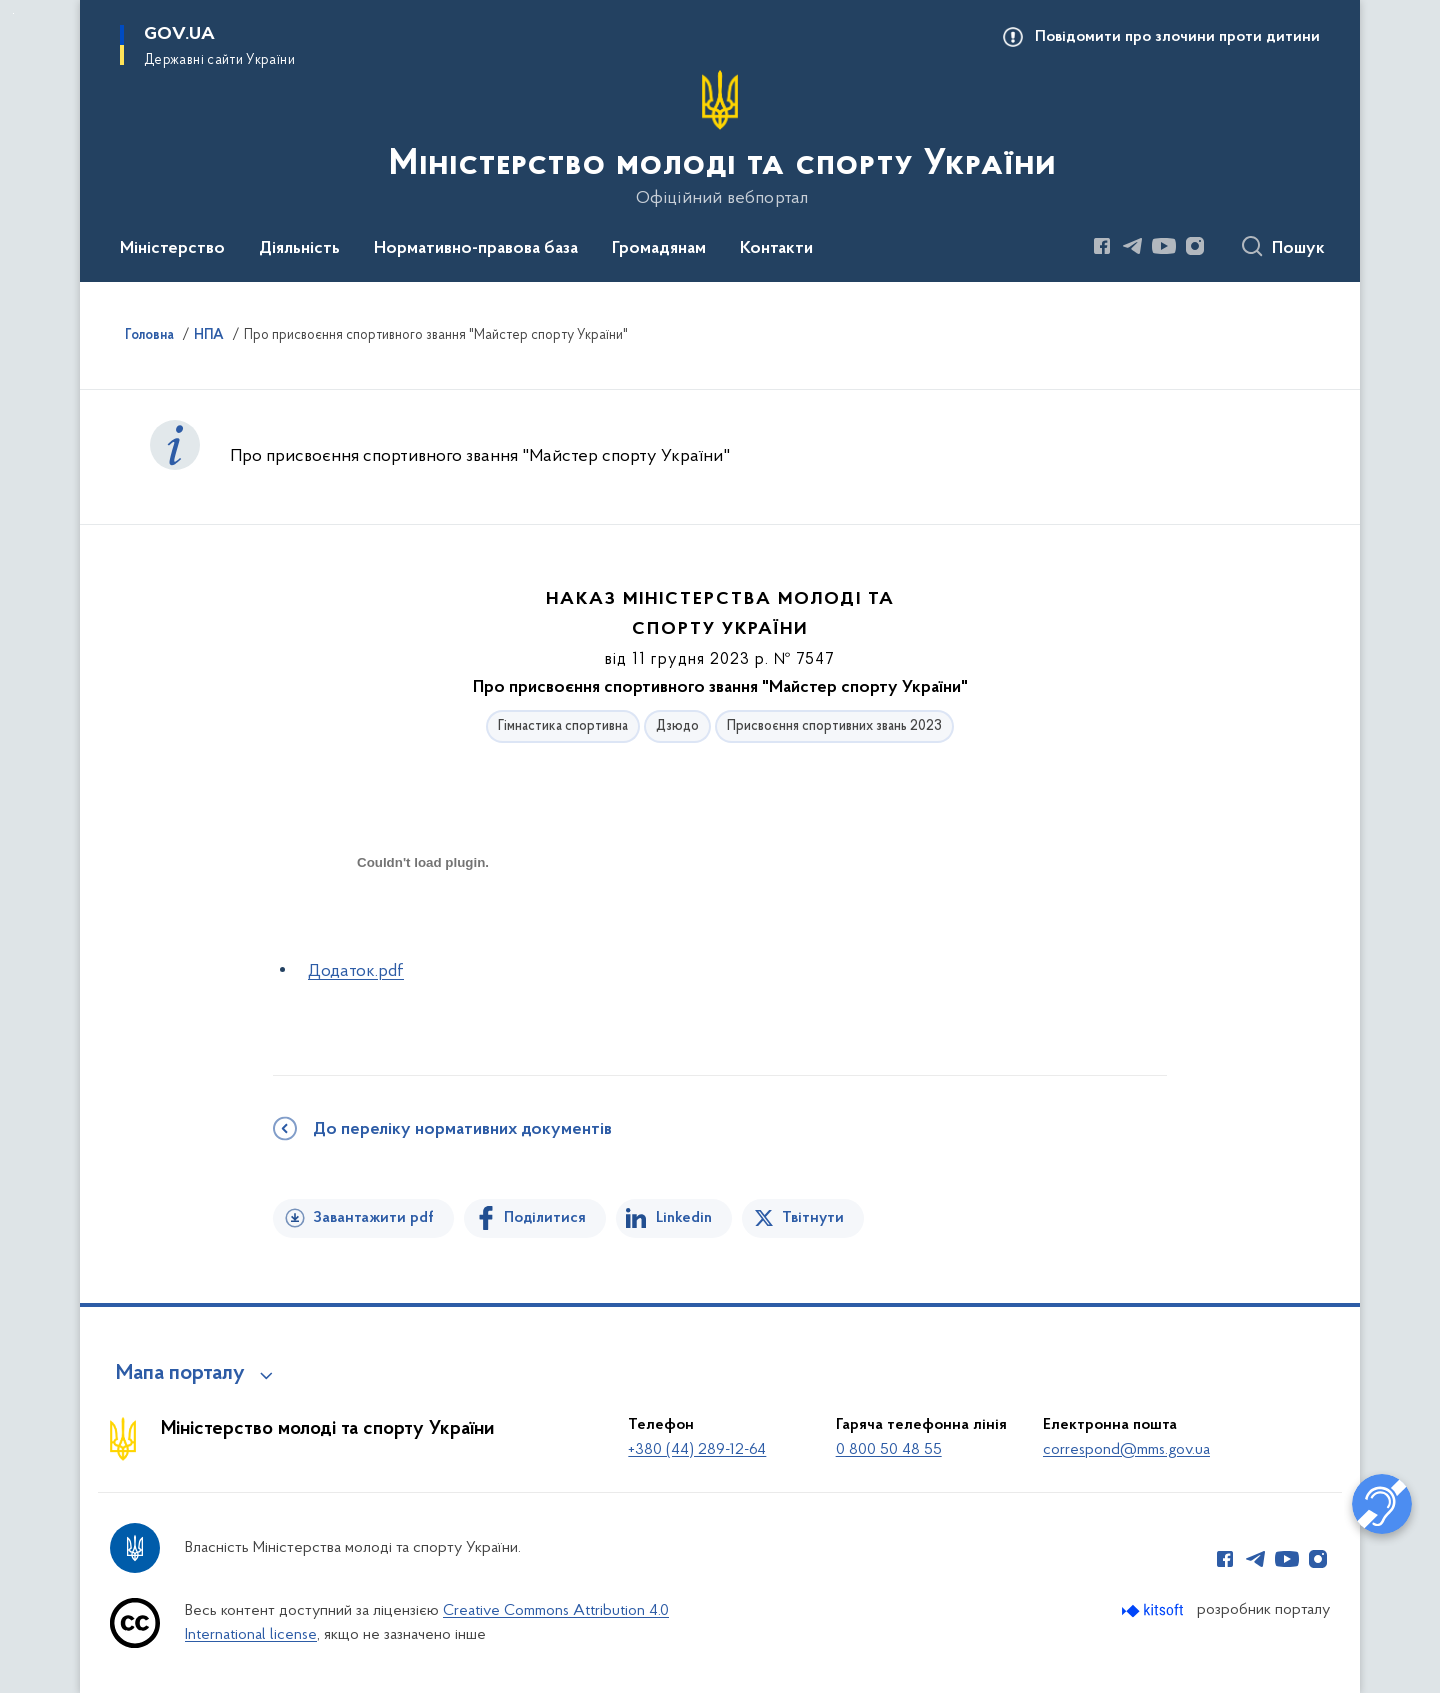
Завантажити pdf (373, 1218)
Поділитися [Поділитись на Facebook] (545, 1218)
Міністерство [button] (172, 249)
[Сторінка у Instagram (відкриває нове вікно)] (1195, 246)
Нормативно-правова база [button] (476, 249)
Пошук (1298, 249)
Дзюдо (677, 726)
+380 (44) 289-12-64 (697, 1450)
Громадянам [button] (659, 249)
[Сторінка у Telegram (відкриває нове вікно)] (1133, 246)
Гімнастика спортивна (563, 726)
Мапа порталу (180, 1374)
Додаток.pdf (356, 971)
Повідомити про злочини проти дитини (1177, 37)
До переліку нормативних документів (462, 1130)
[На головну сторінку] (720, 139)
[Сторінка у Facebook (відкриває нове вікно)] (1102, 246)
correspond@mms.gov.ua (1126, 1450)
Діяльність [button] (299, 249)
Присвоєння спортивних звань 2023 (834, 726)
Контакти (776, 249)
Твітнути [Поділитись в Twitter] (813, 1218)
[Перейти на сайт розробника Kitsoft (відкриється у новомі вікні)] (1154, 1610)
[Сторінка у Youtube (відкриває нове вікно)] (1164, 246)
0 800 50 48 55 (889, 1450)
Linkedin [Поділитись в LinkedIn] (684, 1218)
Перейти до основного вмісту (13, 13)
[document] (423, 933)
